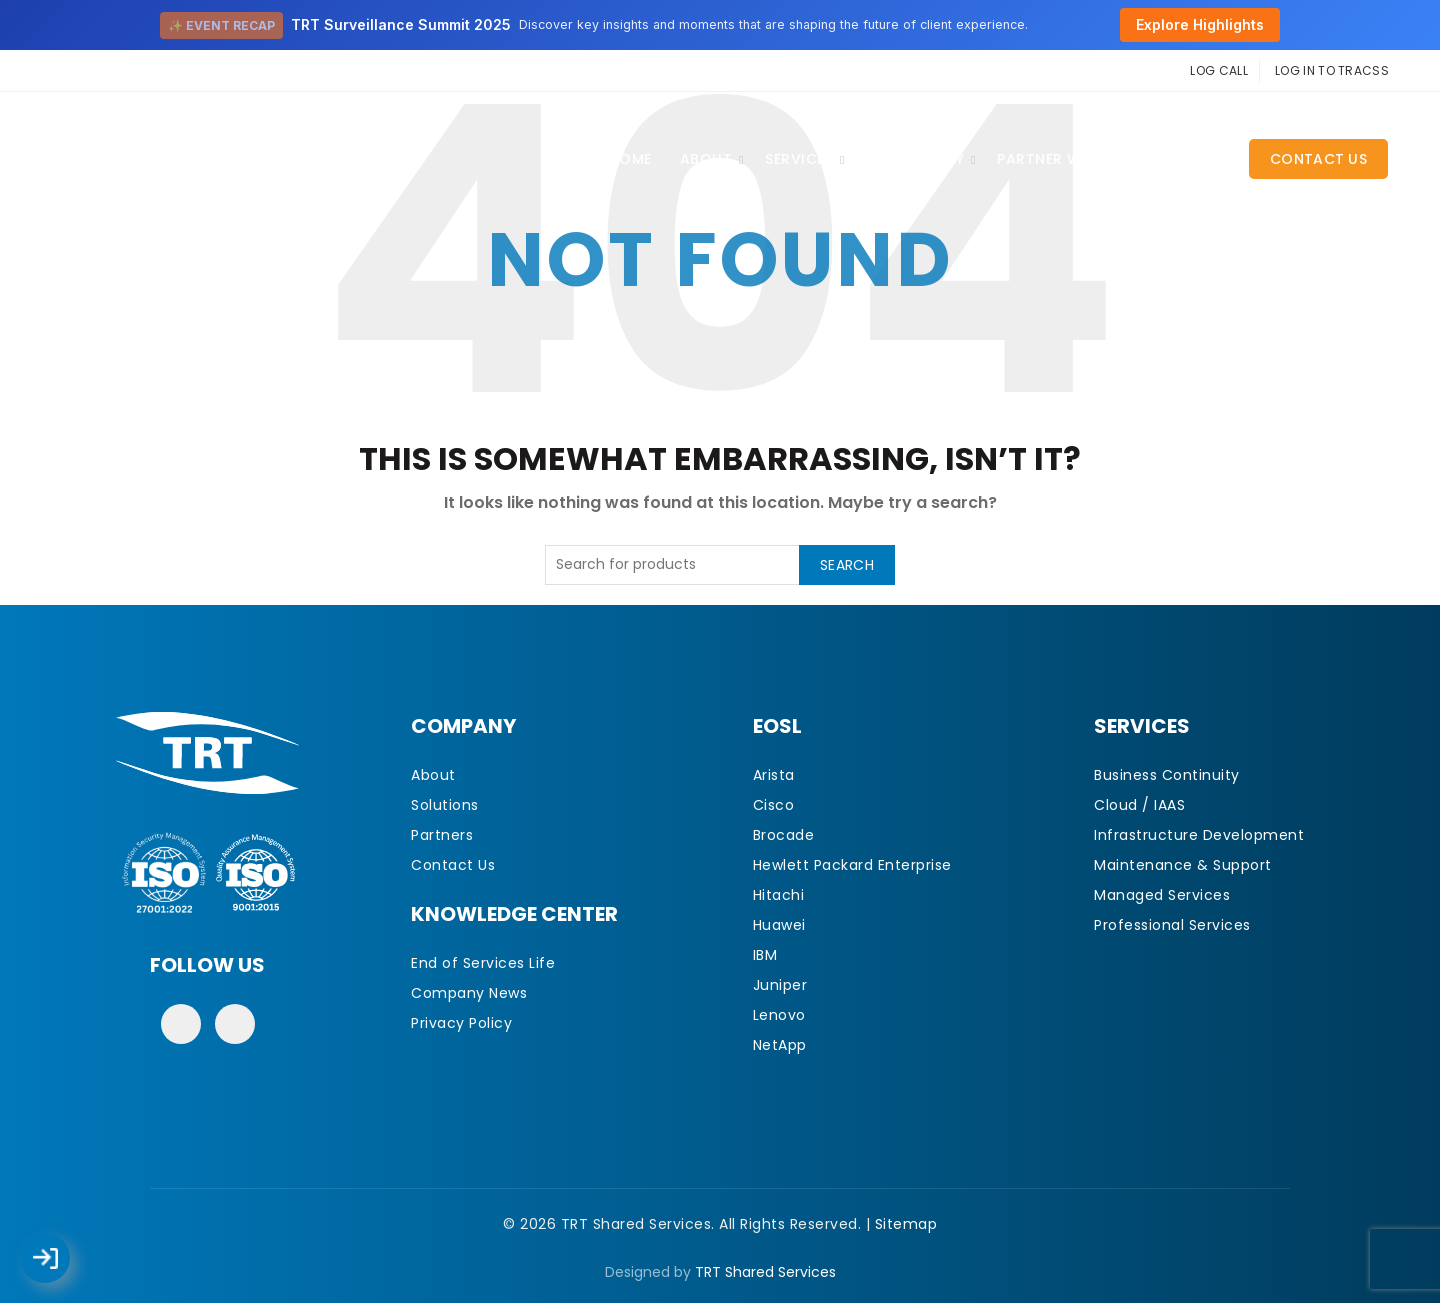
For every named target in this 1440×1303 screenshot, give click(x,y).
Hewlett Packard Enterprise (852, 865)
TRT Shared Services (765, 1272)
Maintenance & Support (1183, 865)
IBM (765, 955)
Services (799, 159)
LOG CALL (1218, 70)
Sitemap (906, 1224)
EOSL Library (915, 159)
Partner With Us (1063, 159)
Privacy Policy (461, 1023)
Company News (469, 993)
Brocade (784, 835)
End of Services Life (483, 963)
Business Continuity (1167, 775)
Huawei (779, 925)
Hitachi (779, 895)
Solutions (445, 805)
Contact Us (1318, 159)
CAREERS (1190, 159)
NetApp (780, 1045)
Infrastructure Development (1199, 835)
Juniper (780, 985)
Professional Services (1172, 925)
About (706, 159)
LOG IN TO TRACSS (1332, 70)
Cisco (774, 805)
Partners (442, 835)
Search (847, 565)
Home (630, 159)
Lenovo (779, 1015)
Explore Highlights (1200, 24)
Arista (774, 775)
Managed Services (1162, 895)
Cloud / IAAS (1139, 805)
